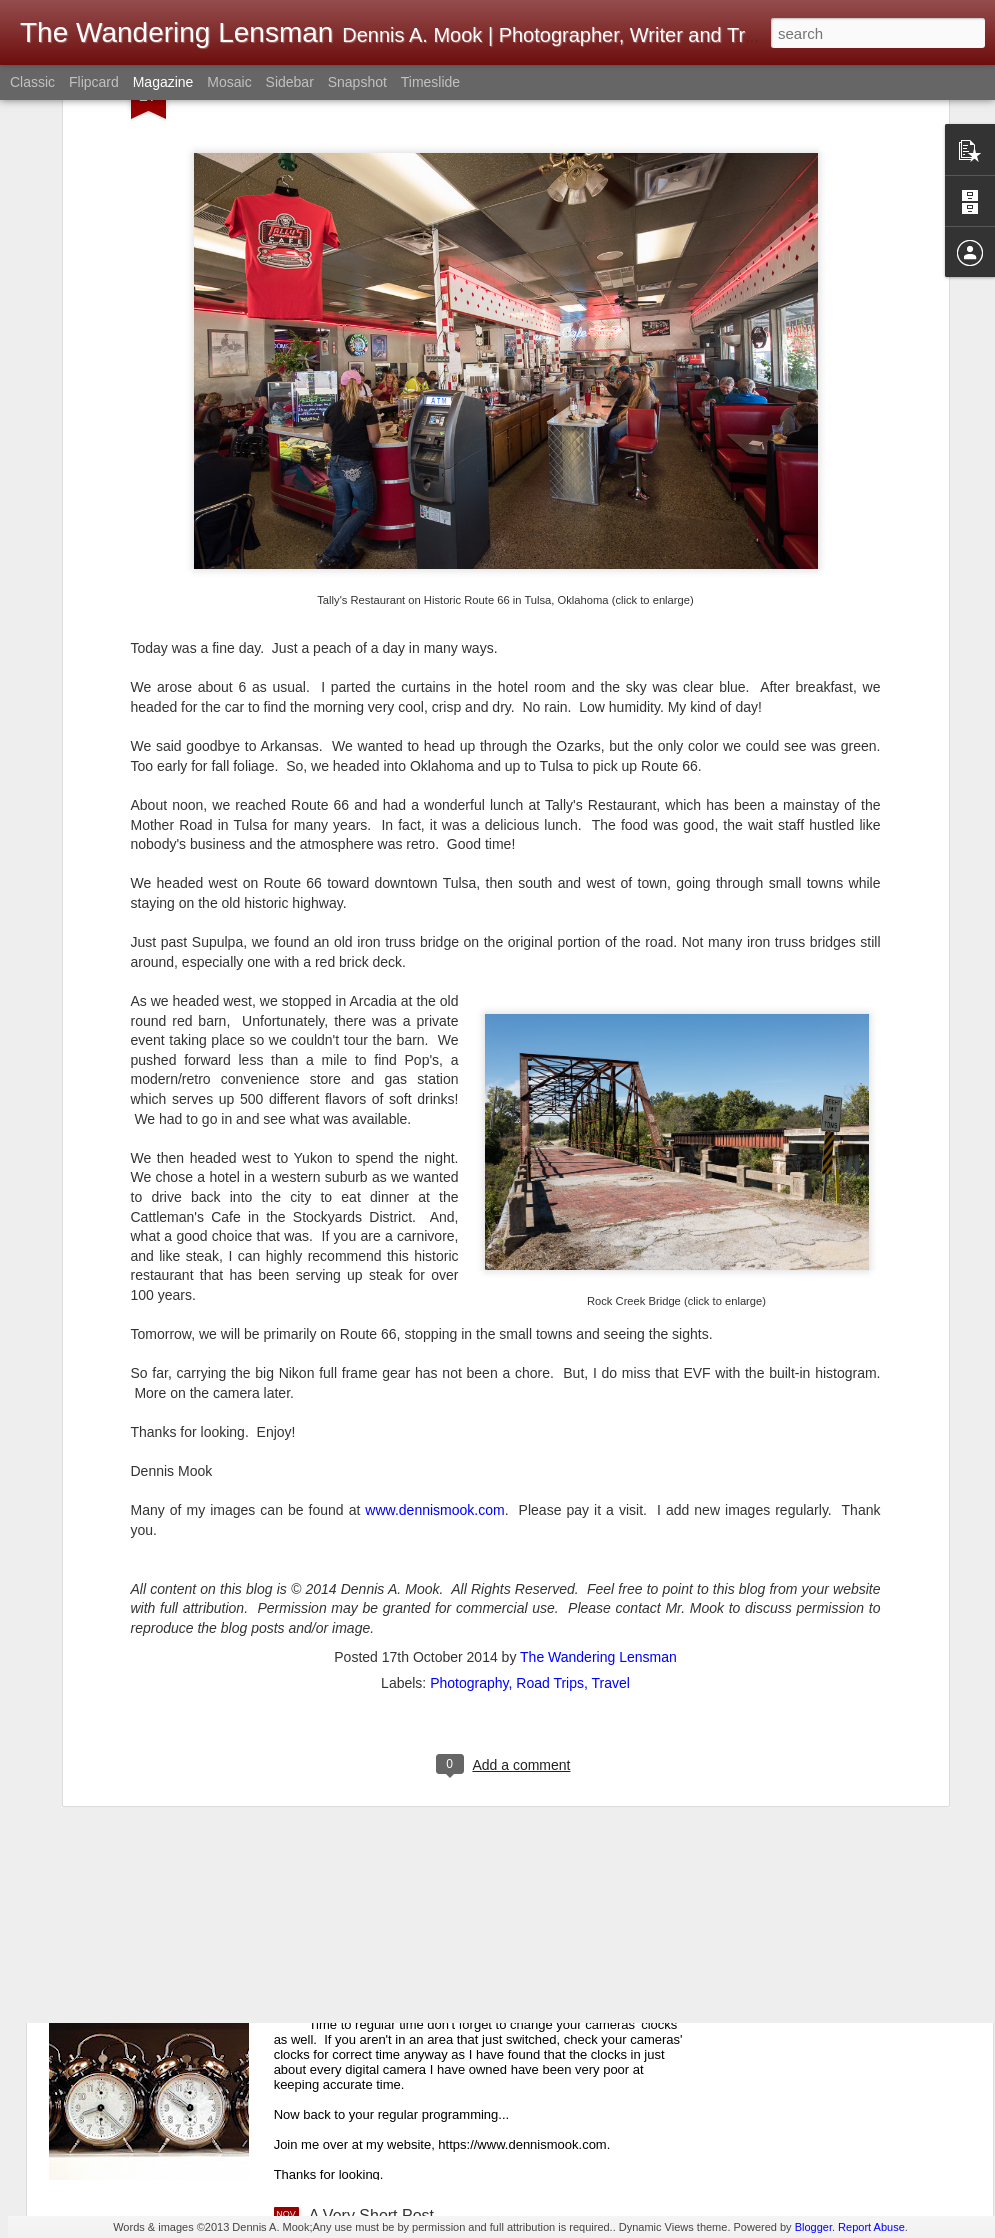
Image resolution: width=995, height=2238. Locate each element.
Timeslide (430, 82)
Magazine (163, 82)
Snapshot (357, 82)
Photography (469, 1524)
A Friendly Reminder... (387, 1988)
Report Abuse (871, 2227)
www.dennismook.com (434, 1352)
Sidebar (290, 82)
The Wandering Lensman (598, 1498)
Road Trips (550, 1524)
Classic (32, 82)
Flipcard (94, 82)
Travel (611, 1524)
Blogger (813, 2227)
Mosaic (229, 82)
